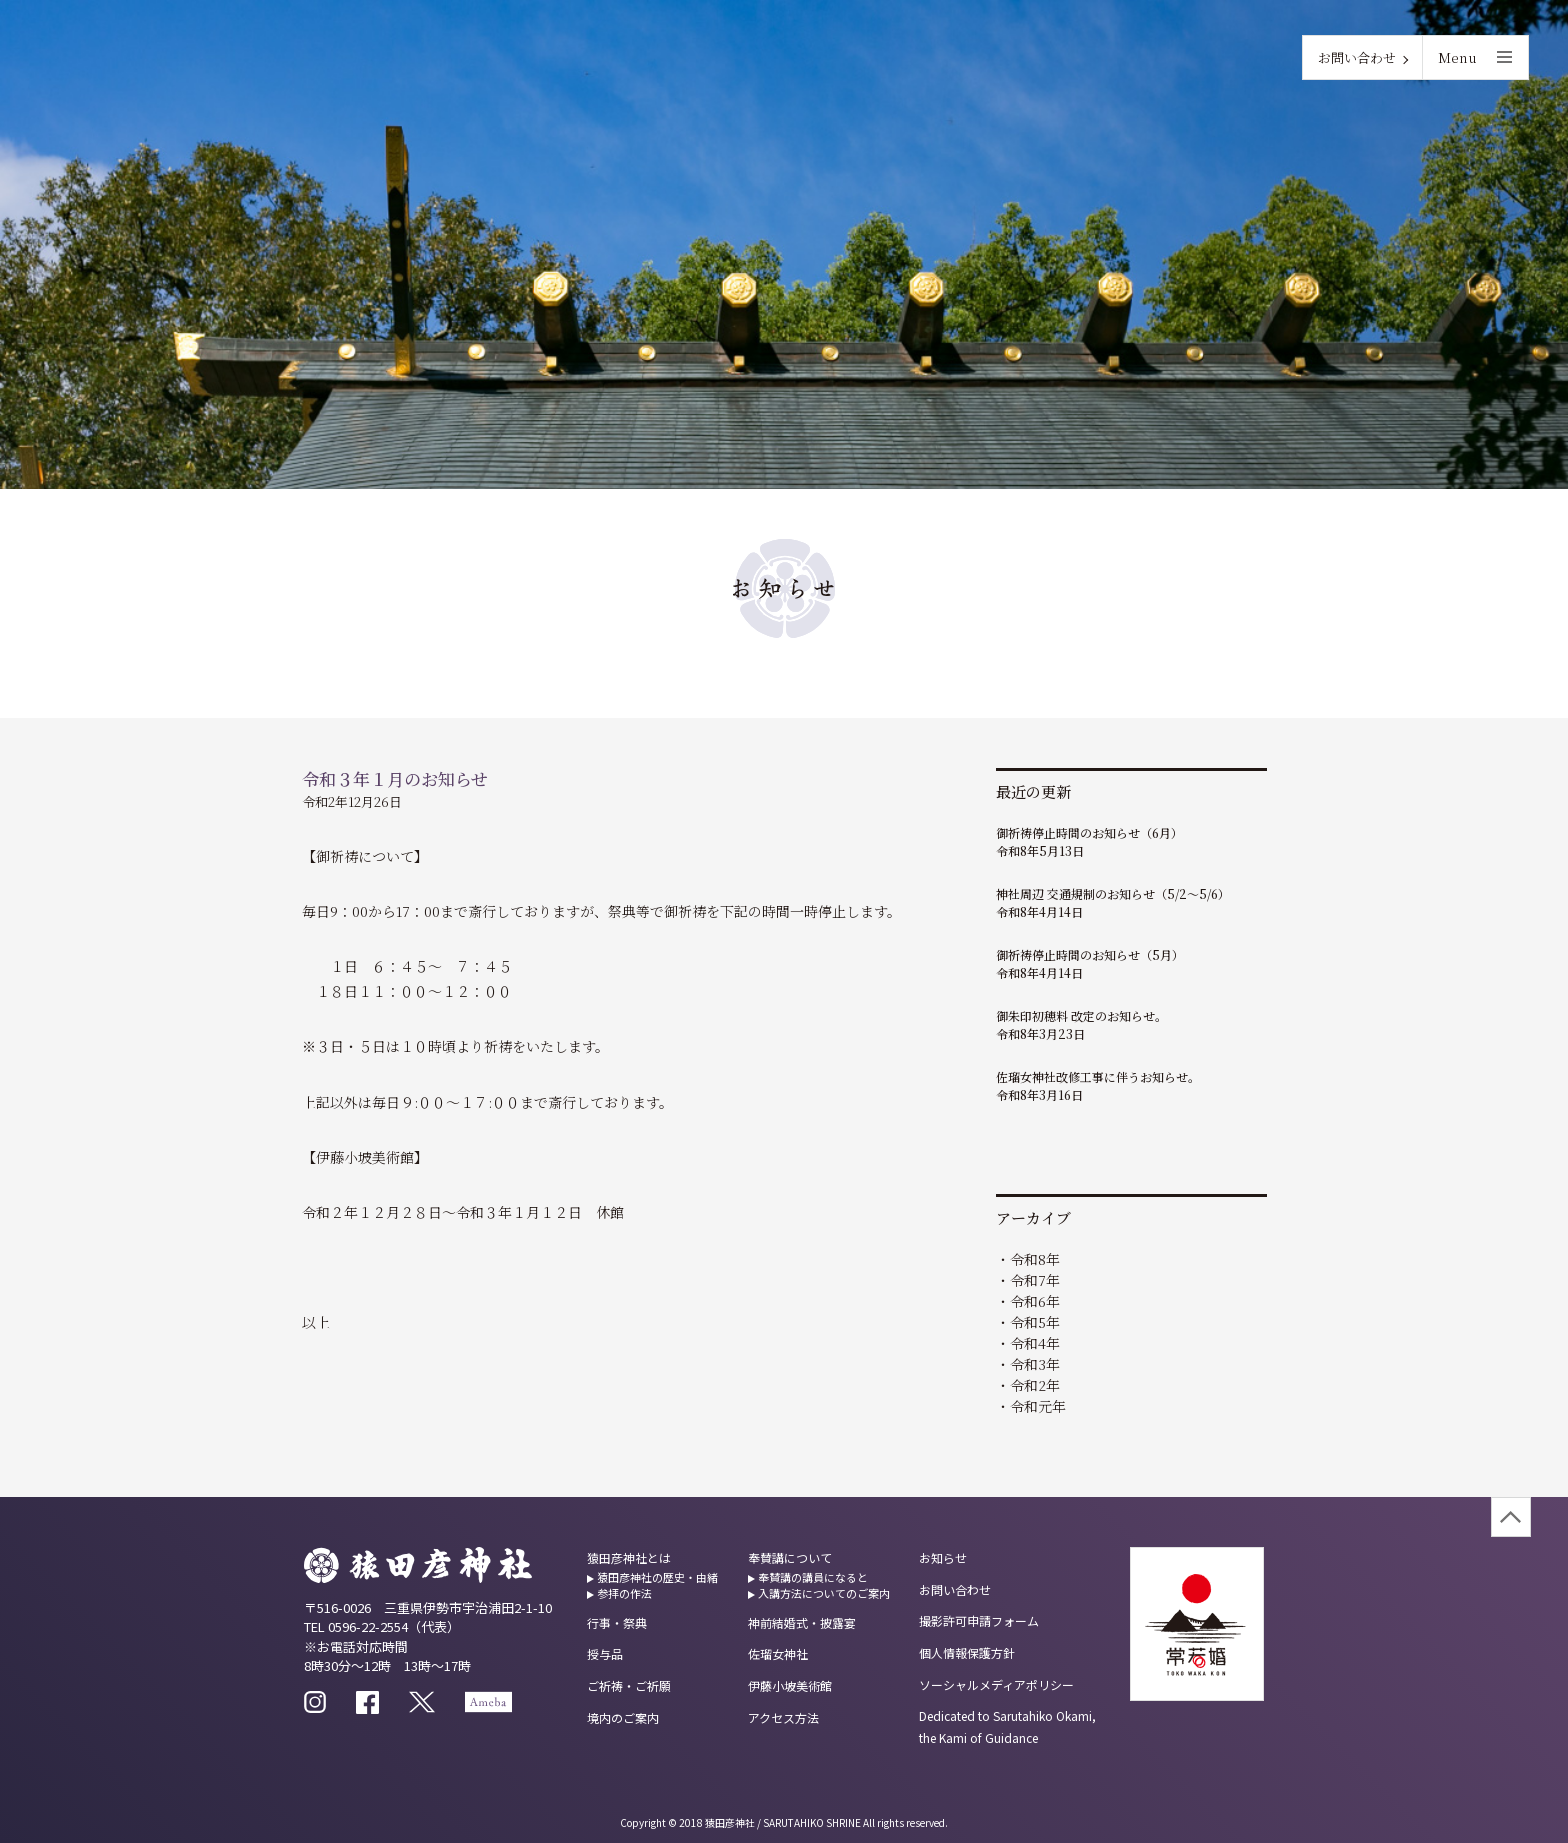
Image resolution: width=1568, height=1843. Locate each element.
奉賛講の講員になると (813, 1577)
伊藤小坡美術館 (790, 1685)
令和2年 (1035, 1385)
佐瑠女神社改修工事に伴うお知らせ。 (1098, 1076)
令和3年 (1035, 1364)
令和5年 (1035, 1322)
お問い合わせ (1357, 57)
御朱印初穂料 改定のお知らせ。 (1081, 1015)
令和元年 (1038, 1406)
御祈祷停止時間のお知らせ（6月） (1089, 832)
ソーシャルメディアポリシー (996, 1684)
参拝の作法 (624, 1593)
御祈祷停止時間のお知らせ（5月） (1090, 954)
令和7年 (1035, 1280)
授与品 (605, 1653)
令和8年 (1035, 1259)
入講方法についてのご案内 (824, 1593)
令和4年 (1035, 1343)
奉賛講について (790, 1557)
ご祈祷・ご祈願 (629, 1685)
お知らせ (943, 1557)
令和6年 (1035, 1301)
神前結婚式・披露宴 (802, 1622)
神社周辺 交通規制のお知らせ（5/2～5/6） (1113, 893)
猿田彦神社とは (629, 1557)
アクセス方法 (783, 1717)
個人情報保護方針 (967, 1652)
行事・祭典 (617, 1622)
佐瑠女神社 (778, 1653)
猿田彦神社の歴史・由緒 (657, 1577)
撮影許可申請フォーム (979, 1620)
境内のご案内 (623, 1717)
